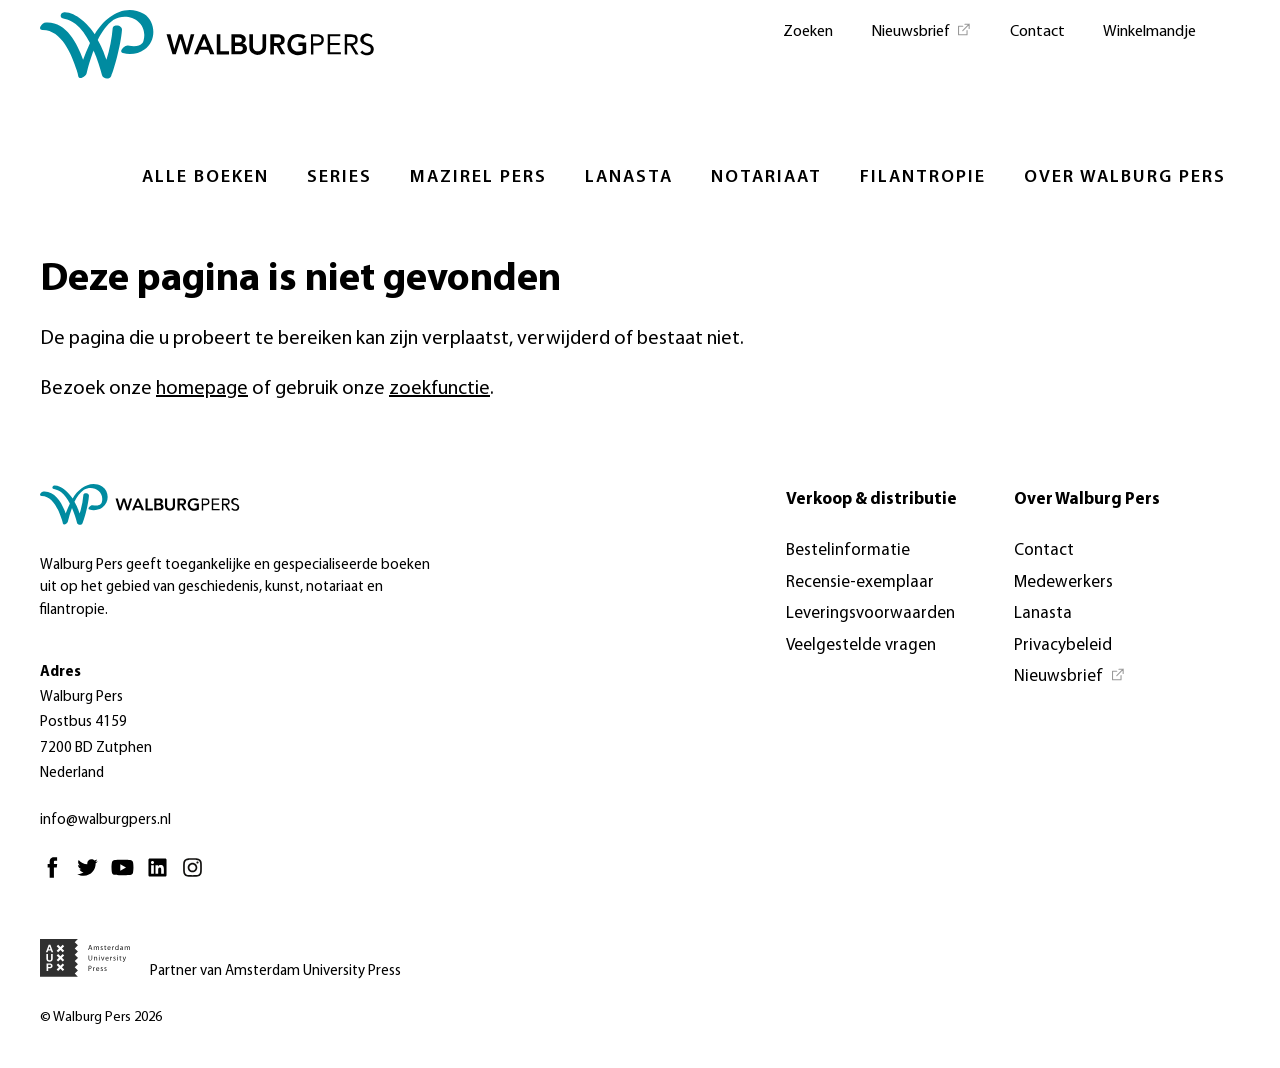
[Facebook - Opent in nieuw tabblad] (57, 876)
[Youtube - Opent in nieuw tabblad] (127, 876)
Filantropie (923, 177)
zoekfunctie (439, 389)
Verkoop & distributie (871, 499)
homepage (202, 389)
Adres (60, 672)
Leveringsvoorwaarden (870, 613)
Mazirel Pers (478, 177)
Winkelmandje (1149, 32)
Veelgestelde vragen (861, 645)
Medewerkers (1063, 582)
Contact (1037, 32)
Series (339, 177)
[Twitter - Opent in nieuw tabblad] (92, 876)
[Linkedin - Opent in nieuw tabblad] (162, 876)
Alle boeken (205, 177)
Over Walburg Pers (1125, 177)
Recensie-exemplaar (860, 582)
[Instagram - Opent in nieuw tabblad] (197, 876)
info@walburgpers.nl (105, 820)
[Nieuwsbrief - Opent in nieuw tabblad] (921, 30)
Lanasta (629, 177)
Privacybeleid (1063, 645)
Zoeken (808, 32)
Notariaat (766, 177)
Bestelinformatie (848, 550)
